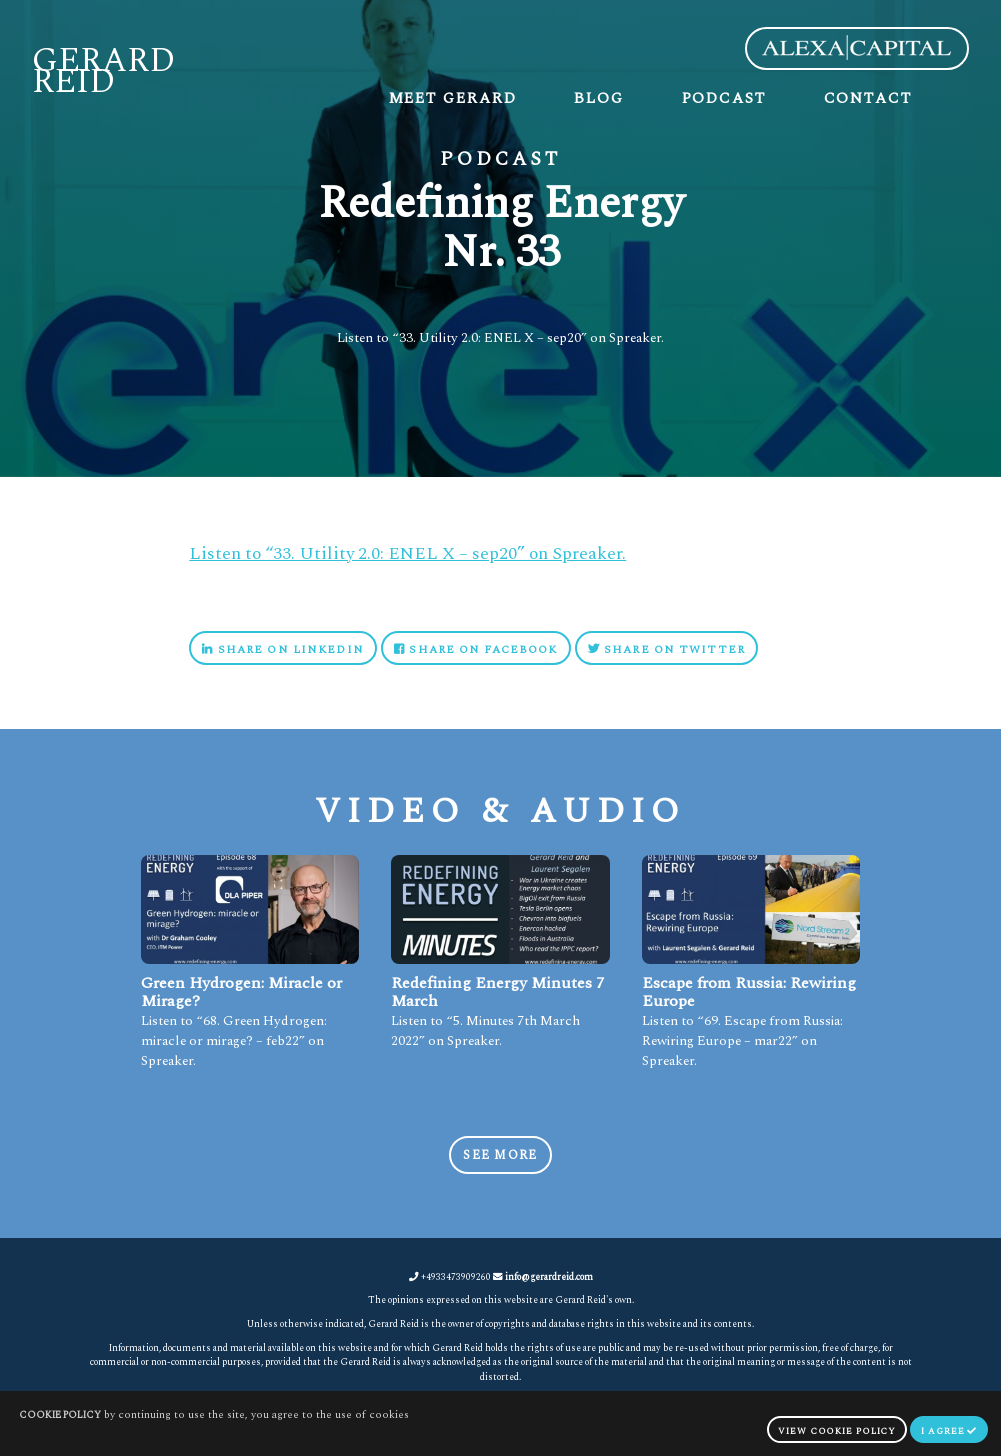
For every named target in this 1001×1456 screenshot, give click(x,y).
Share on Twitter (666, 649)
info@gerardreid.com (549, 1277)
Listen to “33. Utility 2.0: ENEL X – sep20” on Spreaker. (407, 553)
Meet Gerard (453, 98)
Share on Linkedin (282, 649)
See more (500, 1155)
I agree (949, 1431)
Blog (599, 98)
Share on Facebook (475, 649)
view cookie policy (837, 1431)
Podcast (724, 98)
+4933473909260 (450, 1277)
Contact (868, 98)
